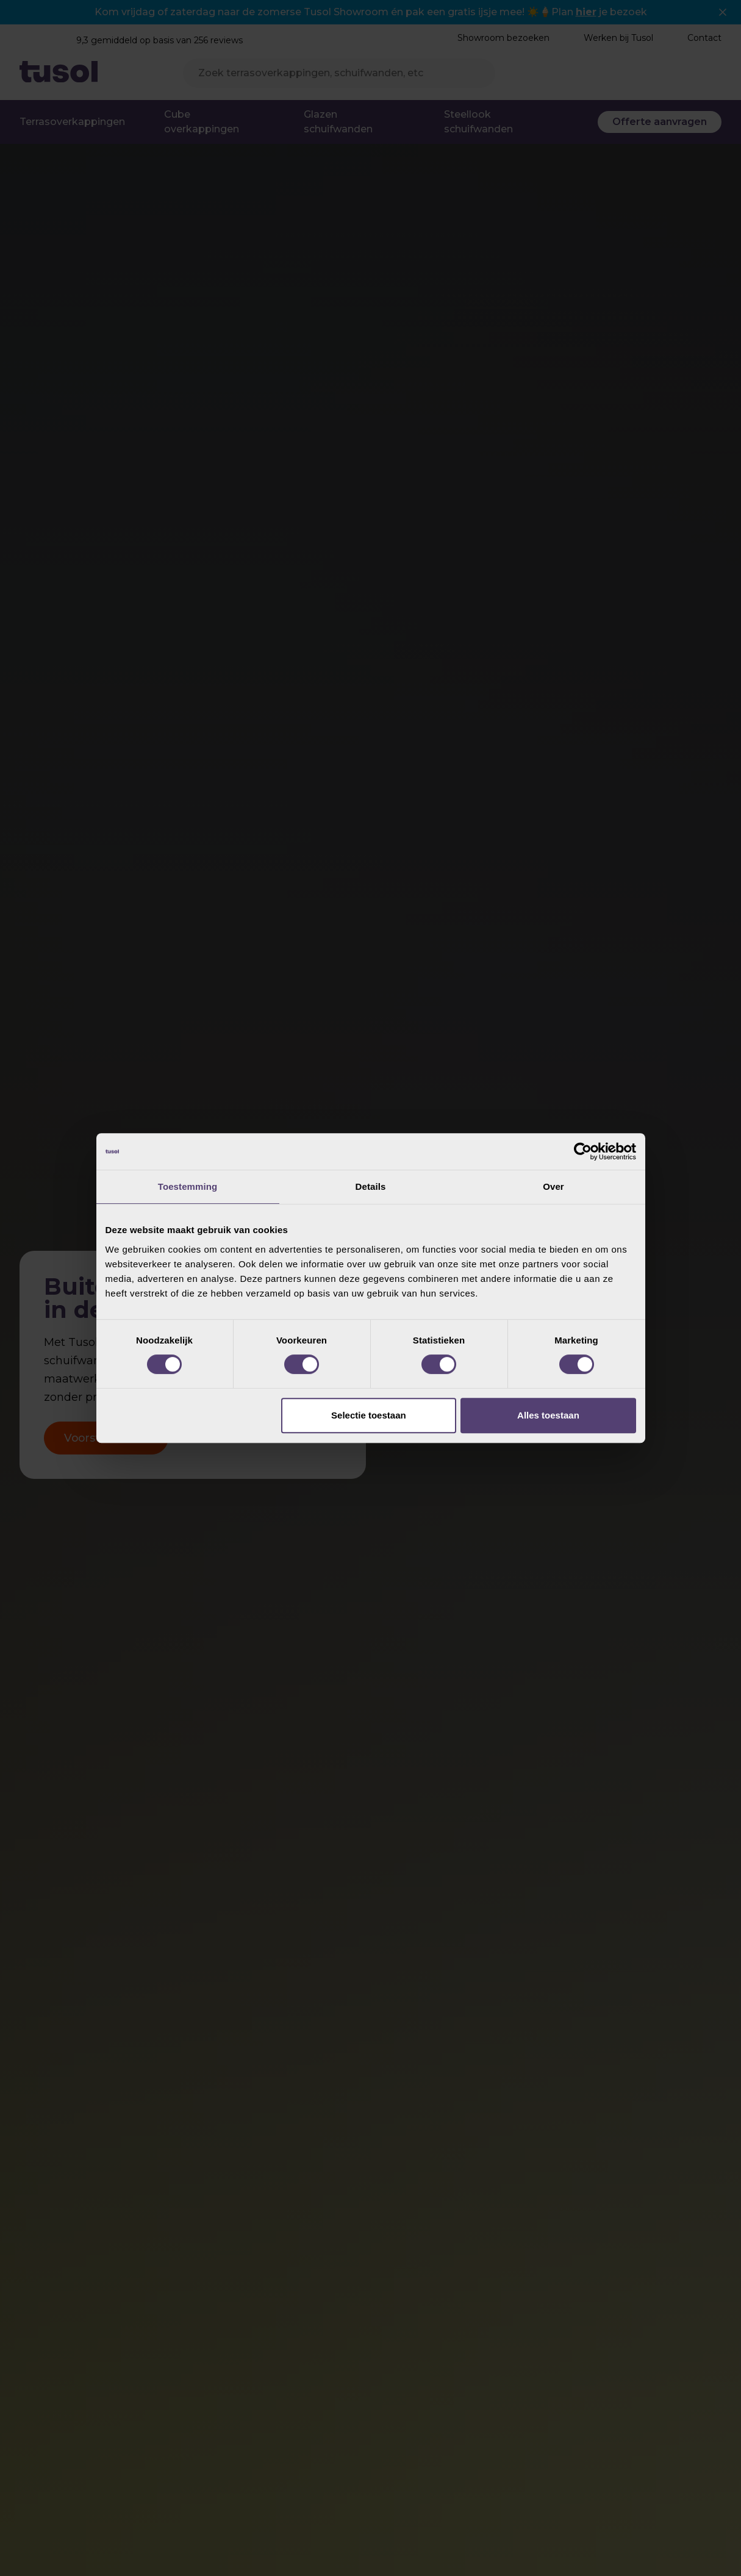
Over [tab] (553, 1186)
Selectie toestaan (368, 1415)
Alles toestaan (548, 1415)
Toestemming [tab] (188, 1186)
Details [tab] (371, 1186)
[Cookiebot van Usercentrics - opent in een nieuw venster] (582, 1151)
